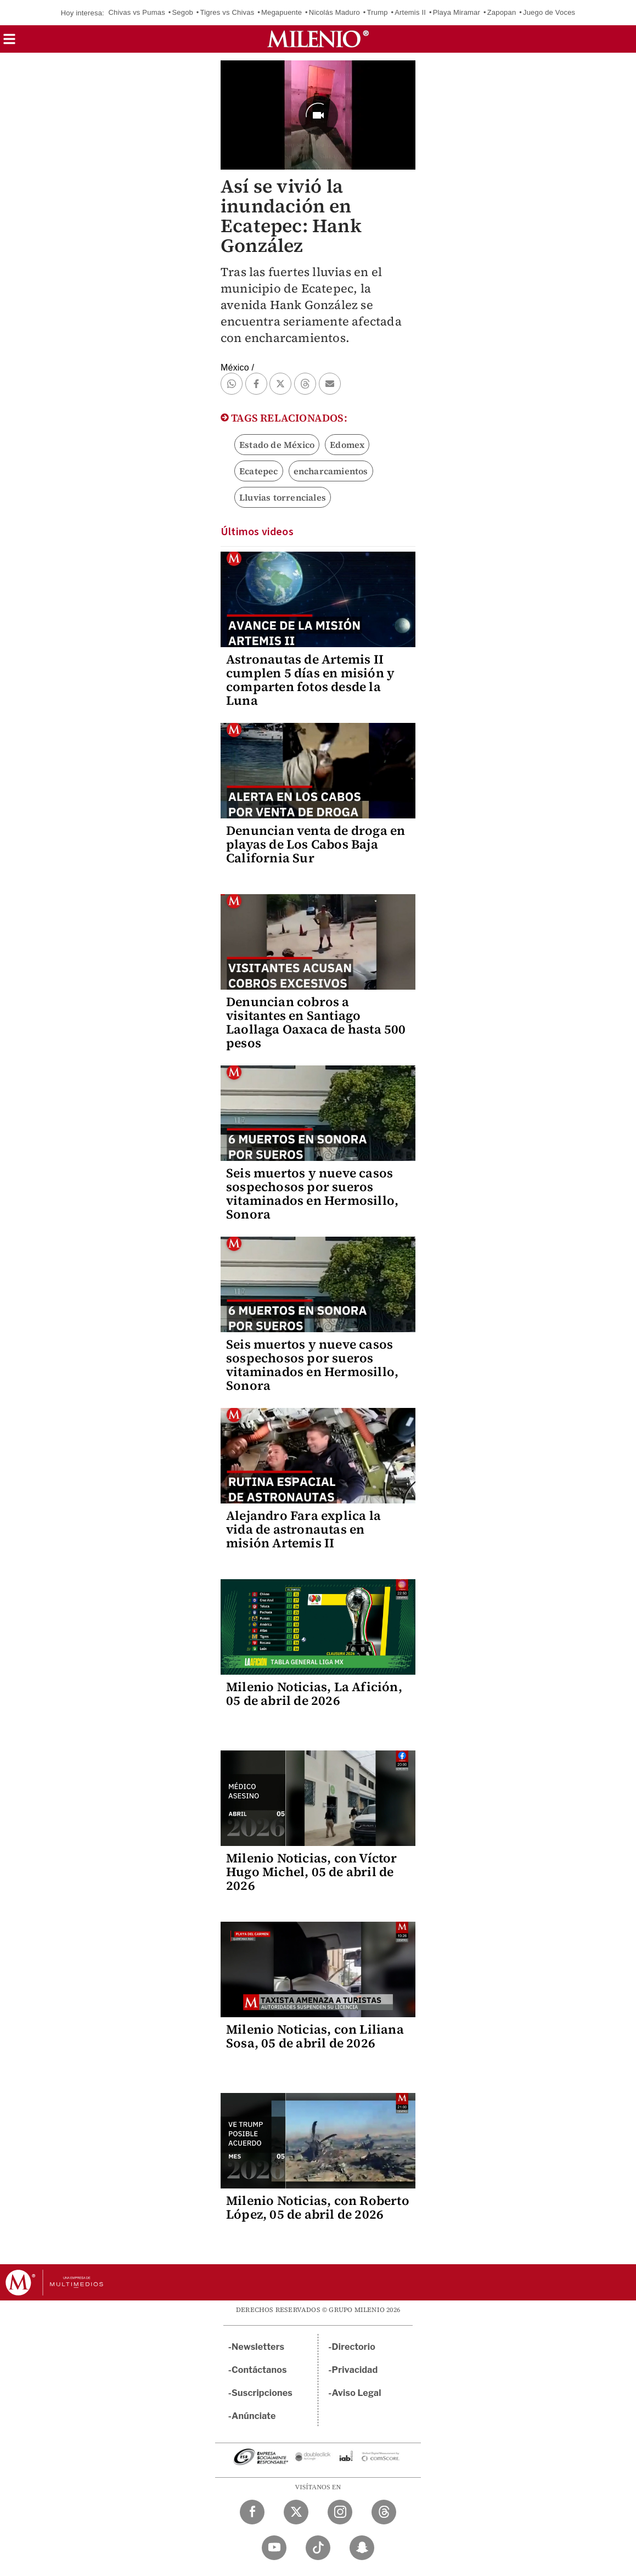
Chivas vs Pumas (136, 12)
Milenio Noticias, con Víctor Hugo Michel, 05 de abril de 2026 (311, 1871)
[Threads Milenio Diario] (384, 2512)
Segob (182, 12)
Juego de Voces (549, 12)
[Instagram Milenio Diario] (340, 2512)
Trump (377, 12)
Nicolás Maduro (334, 12)
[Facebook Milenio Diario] (252, 2512)
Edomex (347, 445)
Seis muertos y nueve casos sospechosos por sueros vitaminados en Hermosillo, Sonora (312, 1193)
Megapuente (281, 12)
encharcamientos (331, 471)
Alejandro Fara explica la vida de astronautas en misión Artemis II (303, 1529)
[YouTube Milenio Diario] (274, 2547)
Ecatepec (258, 471)
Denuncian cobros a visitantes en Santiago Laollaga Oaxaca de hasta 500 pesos (316, 1022)
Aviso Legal (356, 2393)
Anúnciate (253, 2416)
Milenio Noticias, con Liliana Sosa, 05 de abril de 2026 (315, 2036)
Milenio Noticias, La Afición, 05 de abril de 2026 (314, 1693)
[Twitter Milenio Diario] (296, 2512)
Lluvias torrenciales (282, 497)
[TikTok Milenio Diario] (318, 2547)
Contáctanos (259, 2370)
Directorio (354, 2347)
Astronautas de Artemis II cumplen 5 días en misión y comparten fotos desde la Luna (310, 679)
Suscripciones (262, 2393)
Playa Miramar (456, 12)
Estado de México (276, 445)
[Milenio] (318, 39)
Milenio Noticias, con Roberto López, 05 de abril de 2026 (317, 2207)
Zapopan (501, 12)
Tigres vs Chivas (227, 12)
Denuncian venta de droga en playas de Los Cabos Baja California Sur (315, 844)
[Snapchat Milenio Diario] (362, 2547)
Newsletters (258, 2347)
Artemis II (410, 12)
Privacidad (355, 2370)
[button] (9, 42)
